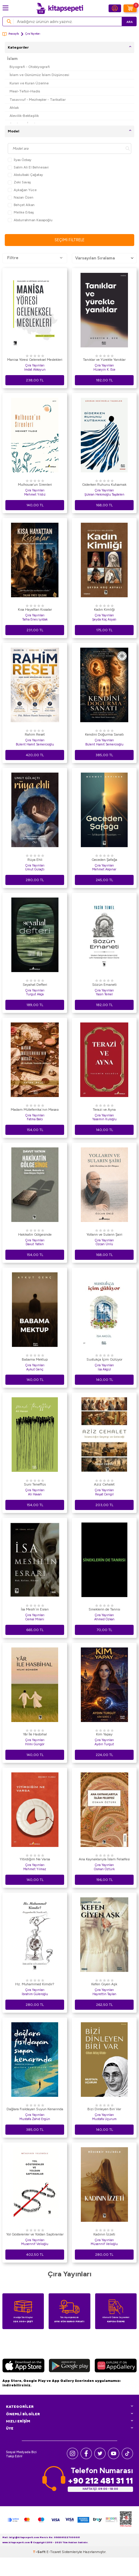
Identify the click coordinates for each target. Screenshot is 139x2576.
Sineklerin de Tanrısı (104, 1609)
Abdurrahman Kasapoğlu (30, 220)
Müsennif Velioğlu (104, 2244)
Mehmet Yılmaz (34, 1869)
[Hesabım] (115, 8)
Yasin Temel (104, 994)
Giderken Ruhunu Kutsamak (104, 484)
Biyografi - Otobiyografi (30, 66)
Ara (129, 22)
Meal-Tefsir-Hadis (25, 91)
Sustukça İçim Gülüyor (104, 1359)
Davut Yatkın (35, 1244)
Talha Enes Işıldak (34, 619)
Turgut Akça (35, 994)
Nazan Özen (20, 197)
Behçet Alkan (21, 205)
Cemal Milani (34, 1619)
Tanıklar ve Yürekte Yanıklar (104, 360)
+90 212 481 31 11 (100, 2481)
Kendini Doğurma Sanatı (104, 734)
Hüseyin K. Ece (104, 370)
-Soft (40, 2570)
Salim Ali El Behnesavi (28, 167)
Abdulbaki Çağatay (25, 175)
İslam (12, 58)
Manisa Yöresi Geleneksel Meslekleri (34, 360)
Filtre (34, 258)
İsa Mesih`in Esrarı (35, 1609)
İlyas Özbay (19, 160)
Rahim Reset (35, 734)
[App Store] (23, 2366)
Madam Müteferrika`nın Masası (35, 1109)
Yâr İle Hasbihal (35, 1734)
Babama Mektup (35, 1359)
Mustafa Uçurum (104, 2119)
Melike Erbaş (21, 212)
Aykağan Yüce (22, 190)
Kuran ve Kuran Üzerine (29, 83)
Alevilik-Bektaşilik (24, 115)
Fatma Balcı (35, 1119)
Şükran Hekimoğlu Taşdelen (104, 494)
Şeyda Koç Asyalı (104, 619)
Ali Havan (35, 1494)
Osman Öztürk (104, 1869)
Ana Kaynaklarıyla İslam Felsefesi (104, 1859)
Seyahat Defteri (35, 985)
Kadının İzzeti (104, 2234)
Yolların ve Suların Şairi (104, 1234)
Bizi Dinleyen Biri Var (104, 2109)
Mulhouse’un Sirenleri (35, 484)
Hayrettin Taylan (104, 1994)
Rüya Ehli (34, 860)
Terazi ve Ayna (104, 1109)
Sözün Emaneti (104, 985)
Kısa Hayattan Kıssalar (35, 609)
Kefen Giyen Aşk (104, 1984)
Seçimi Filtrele (69, 240)
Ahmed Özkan (104, 1619)
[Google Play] (69, 2366)
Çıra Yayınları (34, 365)
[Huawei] (116, 2366)
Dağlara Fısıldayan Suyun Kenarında (35, 2109)
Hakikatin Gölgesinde (35, 1234)
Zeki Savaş (19, 182)
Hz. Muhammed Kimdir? (34, 1984)
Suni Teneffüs (35, 1484)
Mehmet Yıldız (35, 494)
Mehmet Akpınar (104, 869)
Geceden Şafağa (104, 860)
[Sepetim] (130, 8)
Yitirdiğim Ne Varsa (35, 1859)
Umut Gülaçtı (34, 869)
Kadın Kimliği (104, 609)
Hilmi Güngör (34, 1744)
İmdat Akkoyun (35, 370)
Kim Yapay (104, 1734)
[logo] (59, 8)
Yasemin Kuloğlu (104, 1119)
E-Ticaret (54, 2570)
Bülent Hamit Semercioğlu (35, 744)
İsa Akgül (104, 1369)
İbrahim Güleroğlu (35, 1994)
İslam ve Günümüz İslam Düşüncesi (39, 74)
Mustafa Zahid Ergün (34, 2119)
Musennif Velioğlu (34, 2244)
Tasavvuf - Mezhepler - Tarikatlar (38, 99)
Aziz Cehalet (104, 1484)
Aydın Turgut (104, 1744)
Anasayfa (10, 34)
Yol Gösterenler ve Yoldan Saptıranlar (35, 2234)
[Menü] (5, 8)
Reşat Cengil (104, 1494)
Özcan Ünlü (104, 1244)
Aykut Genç (34, 1369)
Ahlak (14, 107)
